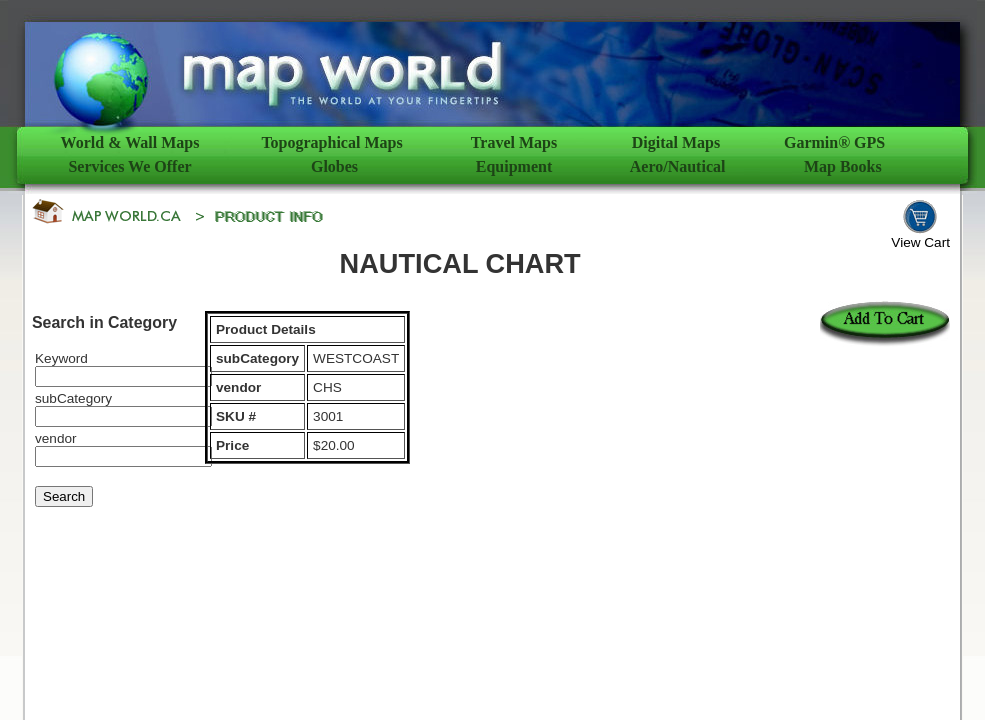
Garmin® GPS (834, 142)
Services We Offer (129, 166)
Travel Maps (514, 142)
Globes (334, 166)
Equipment (514, 166)
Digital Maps (676, 142)
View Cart (920, 242)
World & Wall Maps (130, 142)
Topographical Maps (331, 142)
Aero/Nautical (678, 166)
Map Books (843, 166)
